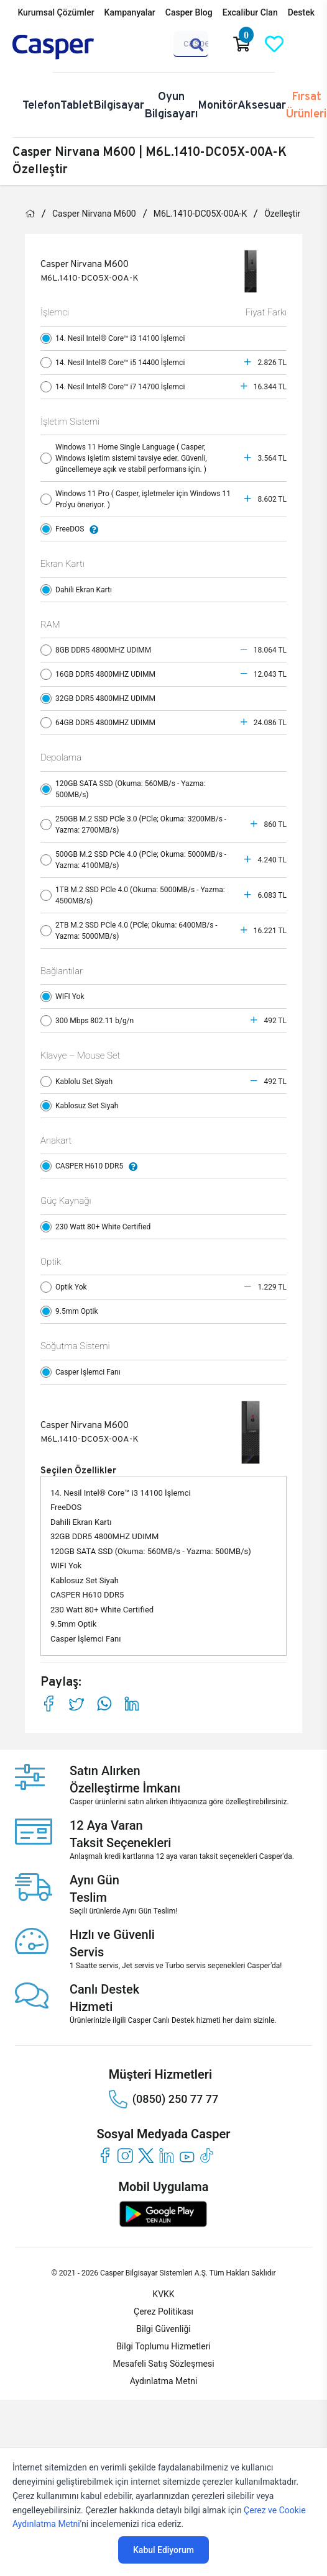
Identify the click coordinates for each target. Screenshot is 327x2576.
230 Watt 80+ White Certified (98, 1226)
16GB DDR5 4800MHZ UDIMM (100, 674)
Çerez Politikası (163, 2311)
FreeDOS (72, 529)
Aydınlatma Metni (164, 2381)
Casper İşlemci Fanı (83, 1372)
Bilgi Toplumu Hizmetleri (163, 2346)
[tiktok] (207, 2155)
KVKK (163, 2294)
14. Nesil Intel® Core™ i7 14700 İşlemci (115, 386)
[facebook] (105, 2155)
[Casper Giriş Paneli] (306, 44)
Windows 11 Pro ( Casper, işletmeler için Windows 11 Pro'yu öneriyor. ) (135, 499)
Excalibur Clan (250, 12)
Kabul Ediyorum (163, 2550)
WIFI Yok (65, 996)
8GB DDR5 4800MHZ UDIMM (98, 650)
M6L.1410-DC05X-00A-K (200, 214)
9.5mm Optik (72, 1311)
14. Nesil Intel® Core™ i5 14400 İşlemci (115, 362)
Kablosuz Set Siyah (82, 1105)
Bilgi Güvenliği (163, 2329)
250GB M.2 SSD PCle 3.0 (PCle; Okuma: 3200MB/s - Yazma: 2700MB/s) (133, 824)
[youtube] (187, 2155)
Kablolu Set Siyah (79, 1081)
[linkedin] (166, 2155)
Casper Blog (189, 12)
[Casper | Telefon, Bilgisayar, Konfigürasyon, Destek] (72, 47)
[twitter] (146, 2155)
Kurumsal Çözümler (55, 12)
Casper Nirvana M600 (94, 214)
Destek (301, 12)
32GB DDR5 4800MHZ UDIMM (100, 698)
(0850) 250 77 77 (163, 2099)
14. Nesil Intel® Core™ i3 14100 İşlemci (115, 338)
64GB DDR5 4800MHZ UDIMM (100, 722)
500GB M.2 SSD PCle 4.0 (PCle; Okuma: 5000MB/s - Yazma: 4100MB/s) (133, 860)
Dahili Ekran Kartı (78, 589)
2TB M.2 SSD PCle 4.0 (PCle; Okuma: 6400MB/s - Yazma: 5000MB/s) (129, 931)
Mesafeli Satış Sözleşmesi (163, 2364)
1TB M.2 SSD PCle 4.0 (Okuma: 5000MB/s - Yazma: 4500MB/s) (132, 895)
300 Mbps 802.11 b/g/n (89, 1020)
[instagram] (125, 2155)
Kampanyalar (129, 12)
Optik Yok (66, 1287)
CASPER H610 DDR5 (92, 1166)
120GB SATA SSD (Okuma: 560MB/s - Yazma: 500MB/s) (122, 789)
